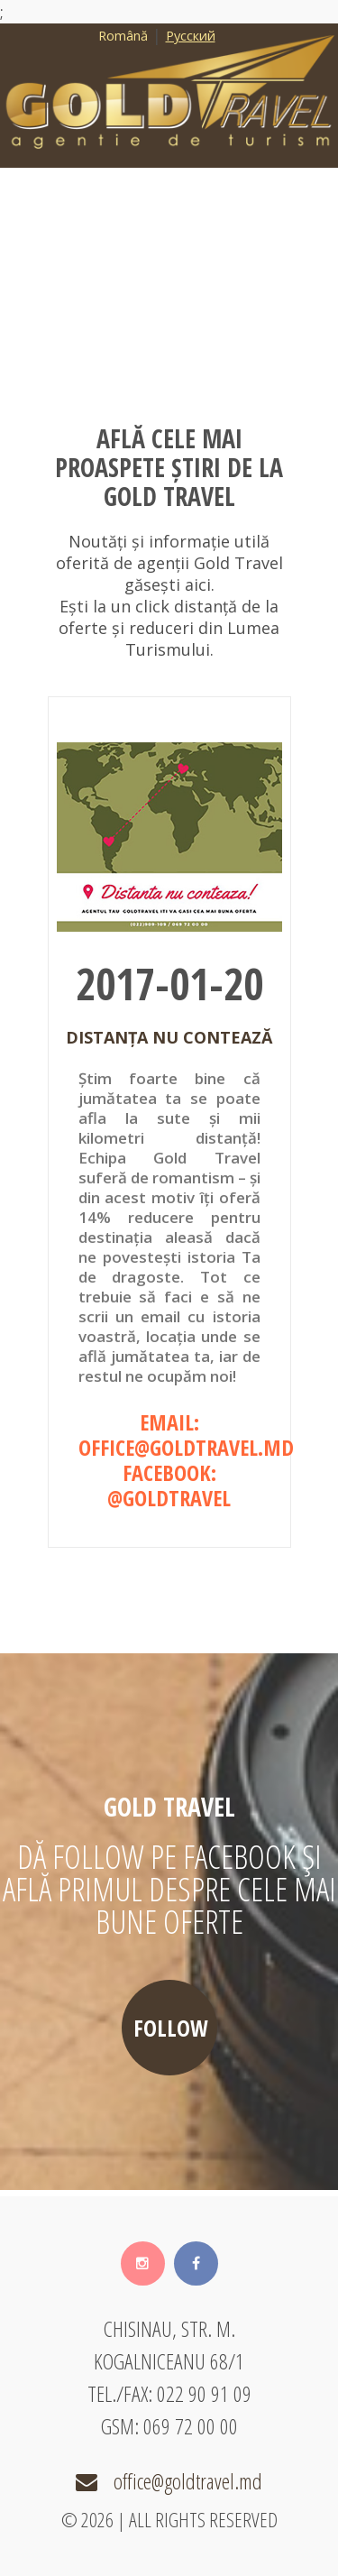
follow (170, 2027)
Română (123, 35)
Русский (190, 35)
